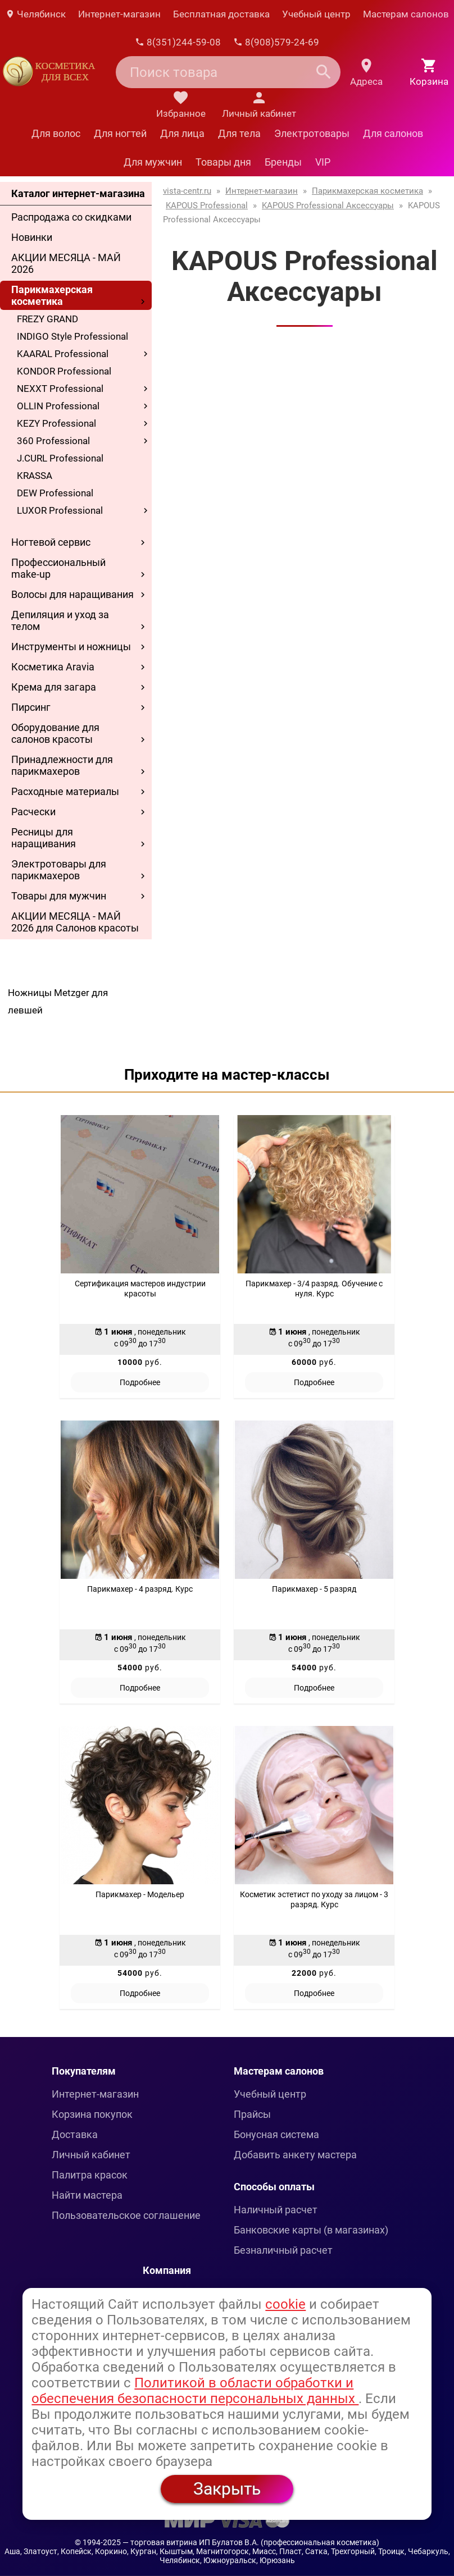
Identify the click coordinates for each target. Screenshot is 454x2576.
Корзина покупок (92, 2114)
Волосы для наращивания (72, 594)
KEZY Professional (56, 423)
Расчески (33, 811)
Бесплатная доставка (221, 14)
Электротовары (311, 133)
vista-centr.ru (187, 191)
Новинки (31, 237)
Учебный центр (316, 14)
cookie (285, 2304)
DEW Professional (55, 493)
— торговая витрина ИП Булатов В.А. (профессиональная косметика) (250, 2542)
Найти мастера (87, 2195)
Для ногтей (120, 133)
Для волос (55, 133)
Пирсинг (31, 707)
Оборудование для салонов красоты (55, 733)
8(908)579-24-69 (276, 42)
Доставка (75, 2134)
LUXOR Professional (60, 510)
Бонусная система (276, 2134)
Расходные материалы (65, 791)
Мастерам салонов (406, 14)
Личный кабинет (91, 2155)
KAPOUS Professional (207, 205)
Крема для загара (53, 687)
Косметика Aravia (52, 667)
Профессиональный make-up (58, 568)
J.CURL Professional (60, 458)
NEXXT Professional (60, 388)
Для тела (239, 133)
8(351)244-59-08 (178, 42)
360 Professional (53, 440)
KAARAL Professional (62, 353)
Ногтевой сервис (50, 542)
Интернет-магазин (119, 14)
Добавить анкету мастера (295, 2155)
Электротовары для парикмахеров (58, 869)
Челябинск (35, 14)
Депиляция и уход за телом (60, 620)
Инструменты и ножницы (71, 646)
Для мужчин (153, 162)
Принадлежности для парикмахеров (62, 765)
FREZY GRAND (47, 319)
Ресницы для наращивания (43, 837)
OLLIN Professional (58, 406)
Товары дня (223, 162)
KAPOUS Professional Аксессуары (328, 205)
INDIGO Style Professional (72, 336)
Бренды (283, 162)
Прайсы (252, 2114)
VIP (322, 162)
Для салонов (393, 133)
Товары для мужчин (58, 896)
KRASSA (34, 475)
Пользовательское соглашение (126, 2215)
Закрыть (227, 2489)
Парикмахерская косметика (52, 295)
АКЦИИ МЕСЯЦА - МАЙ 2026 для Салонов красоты (75, 922)
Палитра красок (90, 2175)
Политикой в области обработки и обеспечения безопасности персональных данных (194, 2390)
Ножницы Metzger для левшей (58, 1001)
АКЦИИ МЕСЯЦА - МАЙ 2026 (66, 263)
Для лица (182, 133)
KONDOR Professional (64, 371)
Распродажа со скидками (71, 217)
